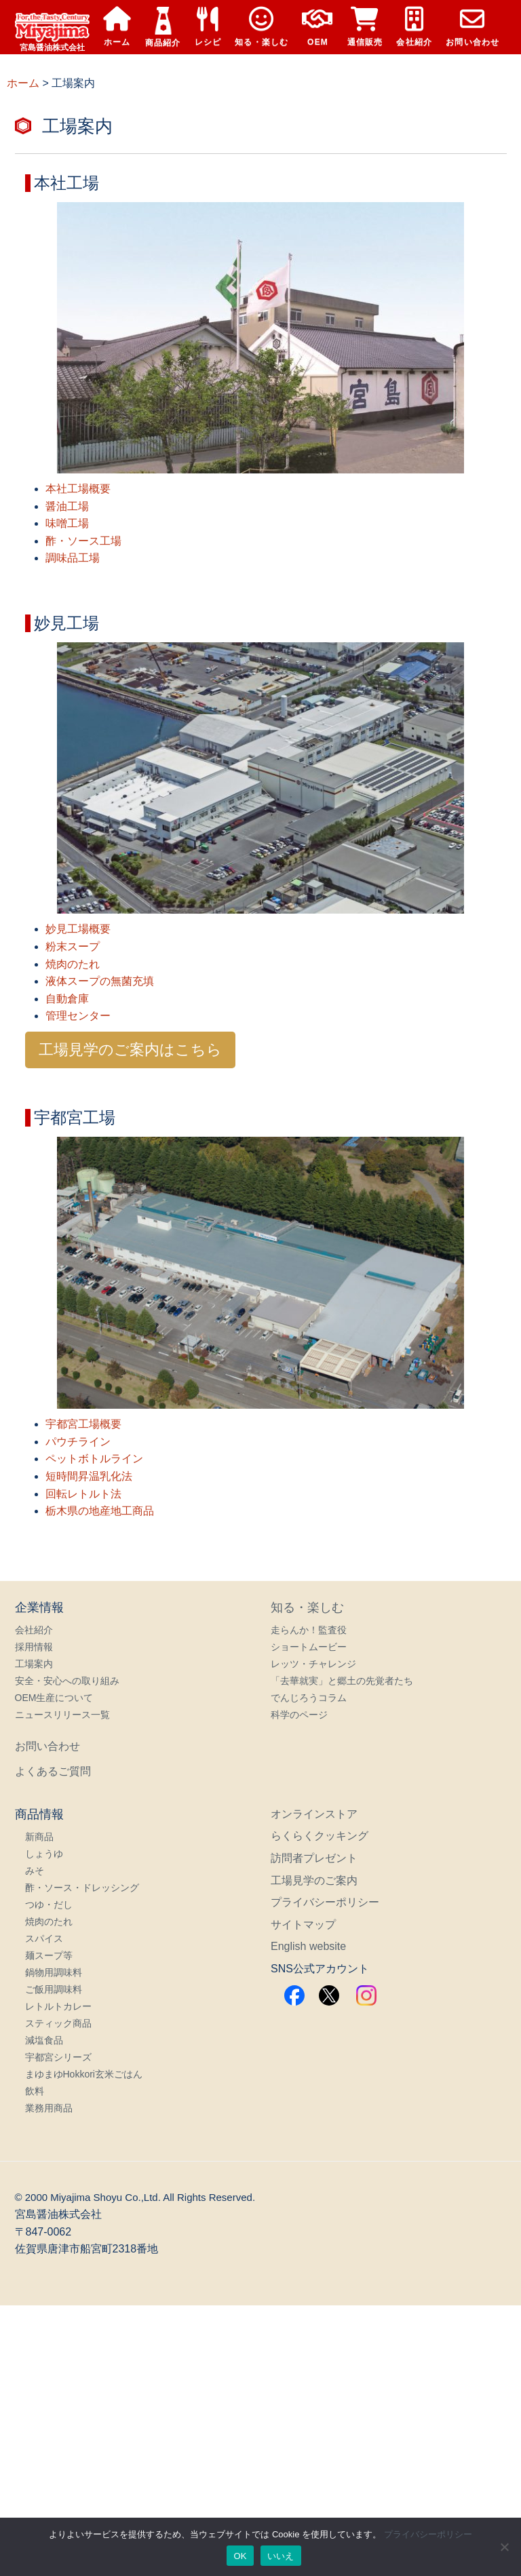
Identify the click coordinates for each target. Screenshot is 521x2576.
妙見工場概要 (78, 929)
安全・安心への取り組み (67, 1680)
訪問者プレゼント (314, 1858)
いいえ (280, 2556)
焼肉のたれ (72, 964)
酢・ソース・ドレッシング (82, 1887)
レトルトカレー (58, 2006)
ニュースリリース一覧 (62, 1714)
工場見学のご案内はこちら (130, 1049)
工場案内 (34, 1663)
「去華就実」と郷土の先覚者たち (342, 1680)
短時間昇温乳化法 (88, 1476)
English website (308, 1946)
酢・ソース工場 (83, 541)
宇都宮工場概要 (83, 1424)
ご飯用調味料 (53, 1989)
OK (239, 2556)
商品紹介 (163, 27)
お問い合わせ (472, 27)
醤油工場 (67, 506)
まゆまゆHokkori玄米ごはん (83, 2074)
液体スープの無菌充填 (99, 981)
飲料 (34, 2091)
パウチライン (78, 1441)
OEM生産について (54, 1697)
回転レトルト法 (83, 1494)
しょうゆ (44, 1853)
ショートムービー (309, 1646)
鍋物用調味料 (53, 1972)
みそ (34, 1870)
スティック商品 (58, 2023)
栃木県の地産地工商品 (99, 1511)
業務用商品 (49, 2108)
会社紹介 (414, 27)
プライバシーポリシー (325, 1902)
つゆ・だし (49, 1904)
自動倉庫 (67, 998)
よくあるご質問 (53, 1771)
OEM (317, 27)
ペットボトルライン (94, 1458)
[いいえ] (504, 2547)
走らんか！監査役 (309, 1629)
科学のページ (299, 1714)
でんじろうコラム (309, 1697)
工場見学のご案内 (314, 1880)
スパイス (44, 1938)
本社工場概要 (78, 488)
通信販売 (365, 27)
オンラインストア (314, 1814)
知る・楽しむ (261, 27)
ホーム (117, 27)
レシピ (208, 27)
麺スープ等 (49, 1955)
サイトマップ (303, 1924)
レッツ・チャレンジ (313, 1663)
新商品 (39, 1836)
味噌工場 (67, 523)
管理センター (78, 1015)
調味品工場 (72, 558)
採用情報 (34, 1646)
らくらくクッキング (319, 1835)
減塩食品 (44, 2040)
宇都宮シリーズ (58, 2057)
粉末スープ (72, 946)
